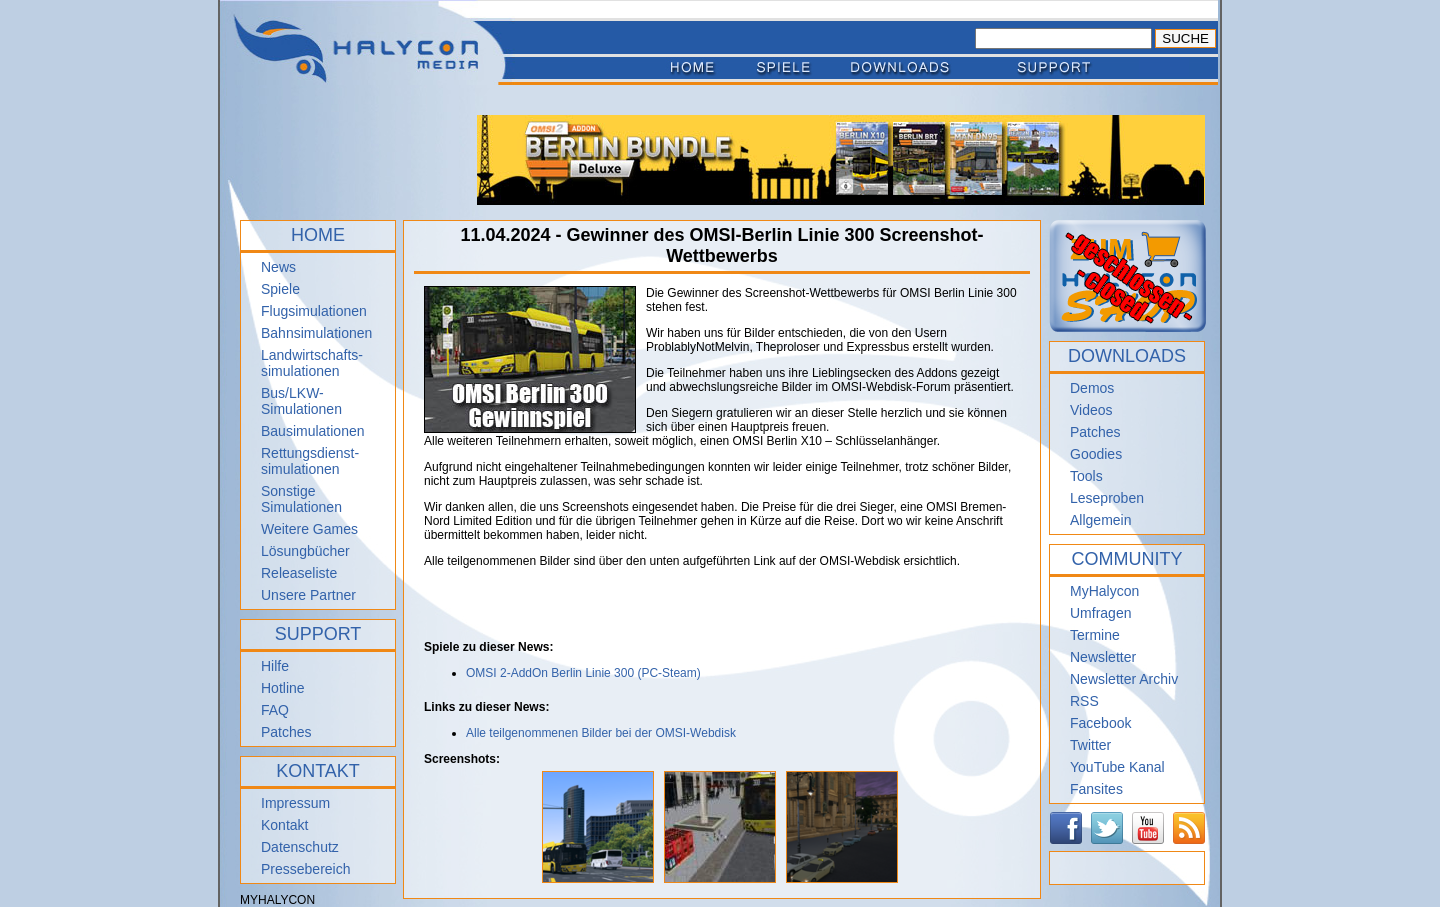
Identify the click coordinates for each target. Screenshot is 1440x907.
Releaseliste (299, 573)
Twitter (1090, 745)
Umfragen (1100, 613)
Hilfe (275, 666)
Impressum (295, 803)
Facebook (1100, 723)
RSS (1084, 701)
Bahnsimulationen (316, 333)
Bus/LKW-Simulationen (301, 401)
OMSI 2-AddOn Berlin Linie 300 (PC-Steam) (583, 673)
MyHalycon (1104, 591)
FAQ (275, 710)
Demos (1092, 388)
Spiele (280, 289)
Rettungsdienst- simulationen (310, 461)
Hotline (283, 688)
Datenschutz (300, 847)
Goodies (1096, 454)
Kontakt (284, 825)
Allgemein (1100, 520)
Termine (1095, 635)
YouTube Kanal (1117, 767)
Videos (1091, 410)
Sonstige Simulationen (301, 499)
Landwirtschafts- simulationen (312, 363)
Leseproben (1107, 498)
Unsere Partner (308, 595)
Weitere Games (309, 529)
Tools (1086, 476)
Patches (286, 732)
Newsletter (1103, 657)
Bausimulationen (313, 431)
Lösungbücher (305, 551)
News (278, 267)
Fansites (1096, 789)
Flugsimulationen (314, 311)
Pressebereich (306, 869)
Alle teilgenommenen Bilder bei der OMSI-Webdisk (601, 733)
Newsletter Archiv (1124, 679)
